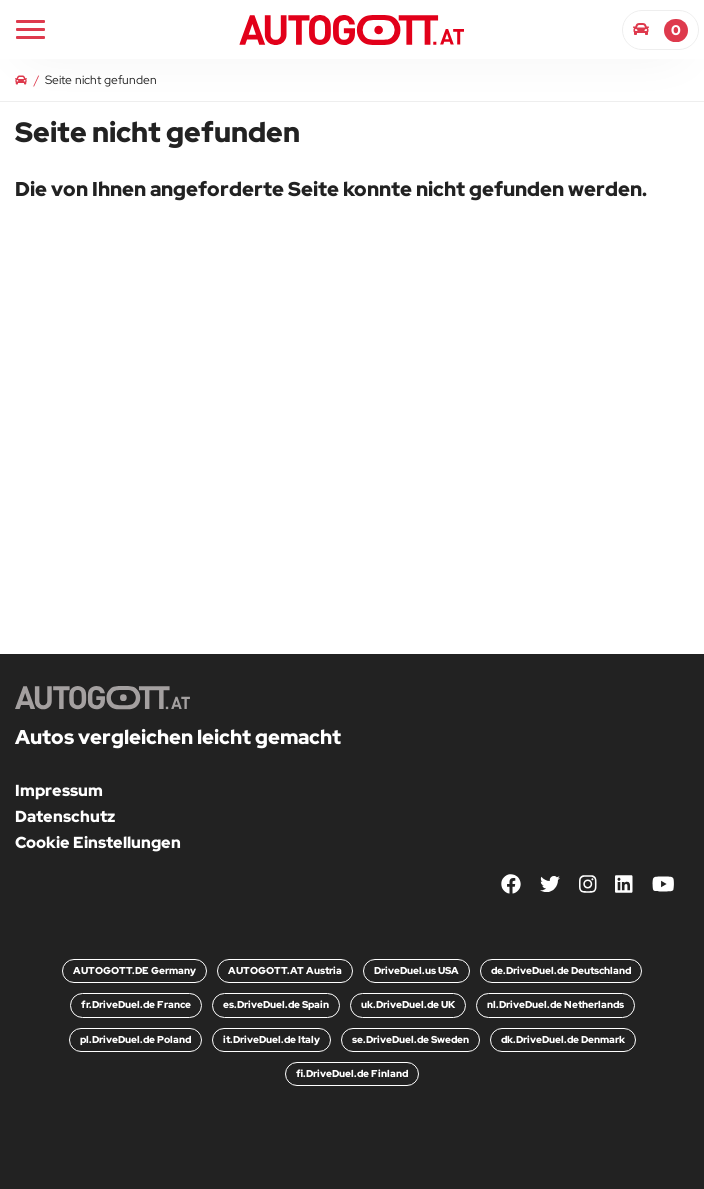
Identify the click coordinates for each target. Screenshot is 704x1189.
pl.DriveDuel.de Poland (135, 1039)
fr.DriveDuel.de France (136, 1004)
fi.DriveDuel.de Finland (352, 1073)
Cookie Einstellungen (98, 842)
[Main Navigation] (30, 29)
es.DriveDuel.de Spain (276, 1004)
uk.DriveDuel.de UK (408, 1004)
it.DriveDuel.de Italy (271, 1039)
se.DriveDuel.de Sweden (410, 1039)
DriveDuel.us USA (416, 970)
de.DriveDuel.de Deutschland (561, 970)
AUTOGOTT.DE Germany (134, 970)
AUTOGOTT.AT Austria (285, 970)
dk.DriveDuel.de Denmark (563, 1039)
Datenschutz (65, 816)
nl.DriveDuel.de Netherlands (555, 1004)
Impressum (59, 790)
